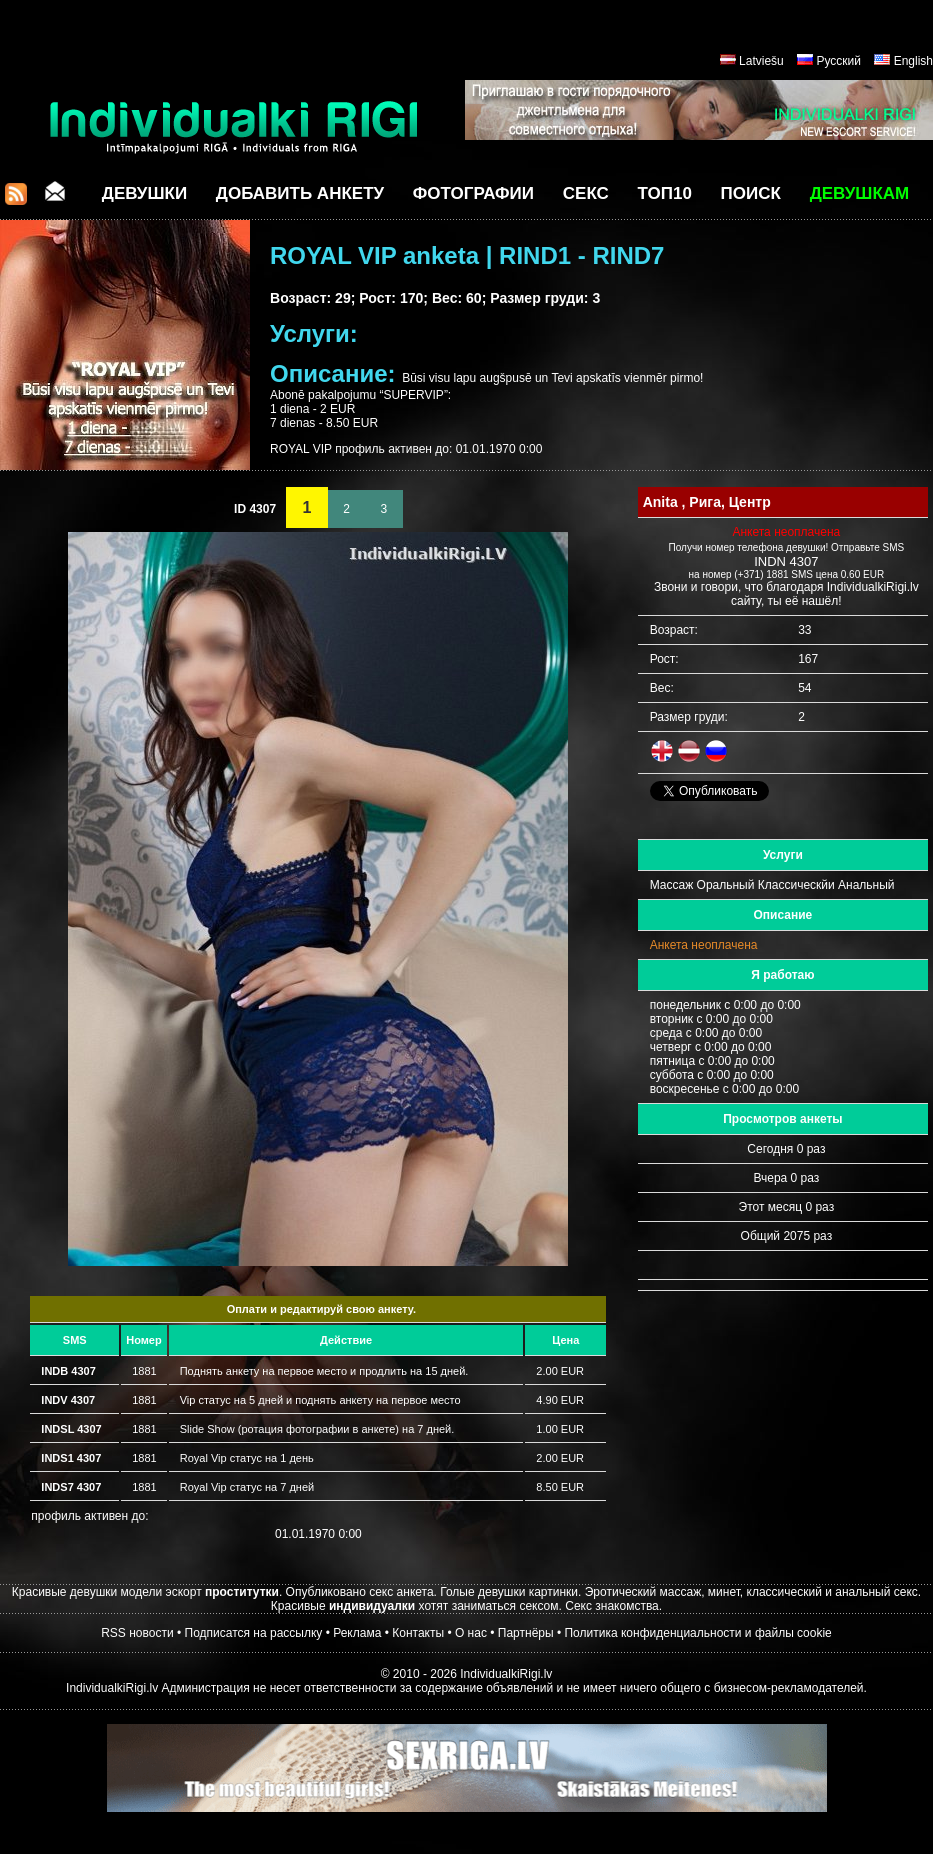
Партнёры (526, 1633)
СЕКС (586, 193)
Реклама (357, 1633)
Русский (838, 61)
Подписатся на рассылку (254, 1633)
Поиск (751, 193)
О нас (471, 1633)
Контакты (418, 1633)
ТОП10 (665, 193)
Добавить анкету (300, 193)
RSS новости (137, 1633)
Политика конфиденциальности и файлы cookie (697, 1633)
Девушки (144, 193)
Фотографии (473, 193)
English (913, 61)
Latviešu (761, 61)
